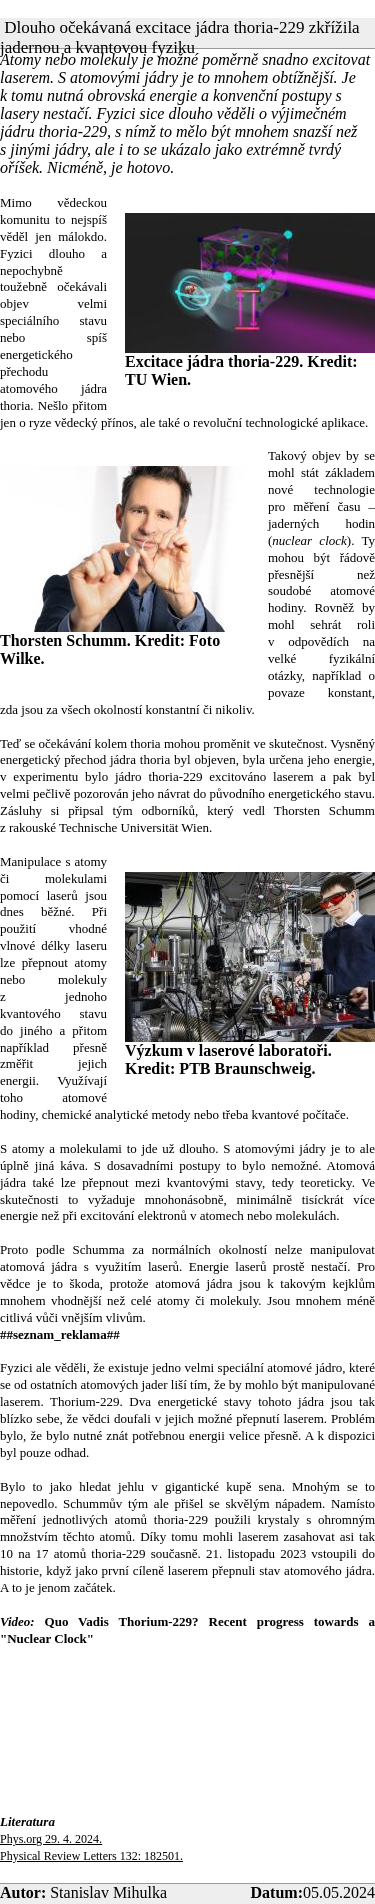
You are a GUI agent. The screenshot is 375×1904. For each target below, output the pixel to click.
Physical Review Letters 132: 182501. (91, 1856)
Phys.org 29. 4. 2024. (51, 1839)
